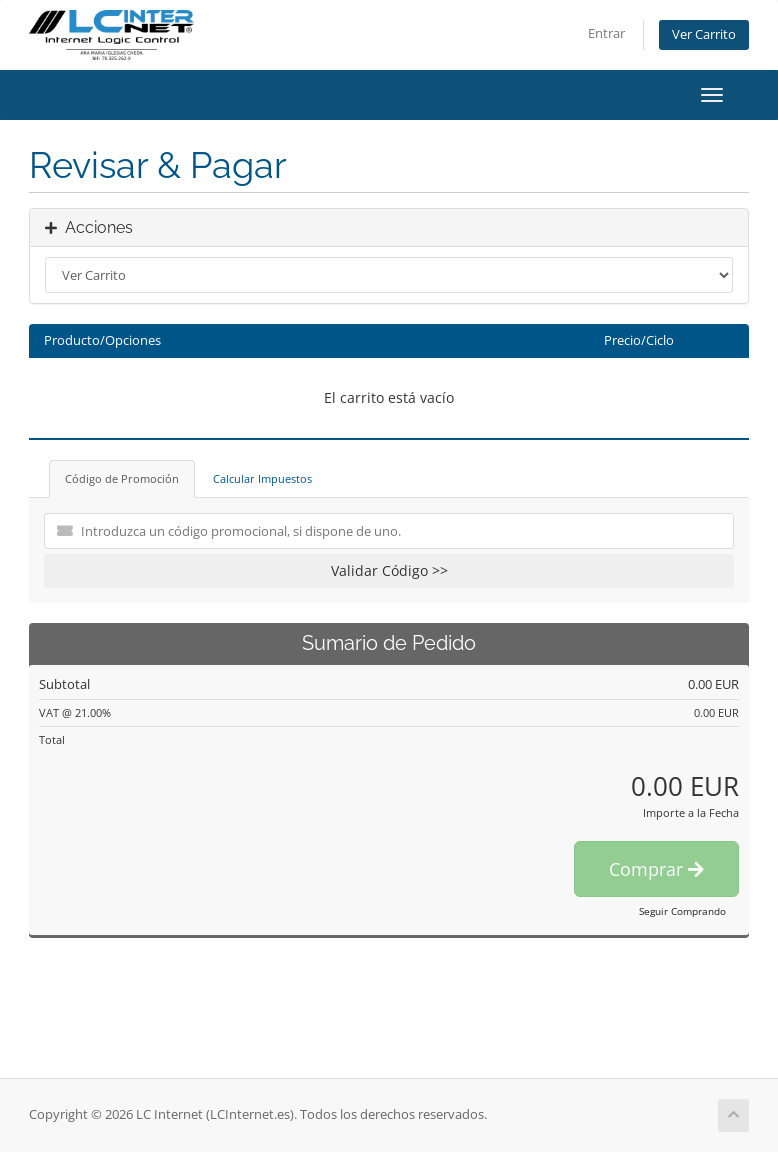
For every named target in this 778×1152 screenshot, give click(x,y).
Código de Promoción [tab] (122, 478)
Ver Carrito (704, 34)
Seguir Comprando (682, 911)
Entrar (606, 33)
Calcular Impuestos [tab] (262, 478)
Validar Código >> (389, 570)
